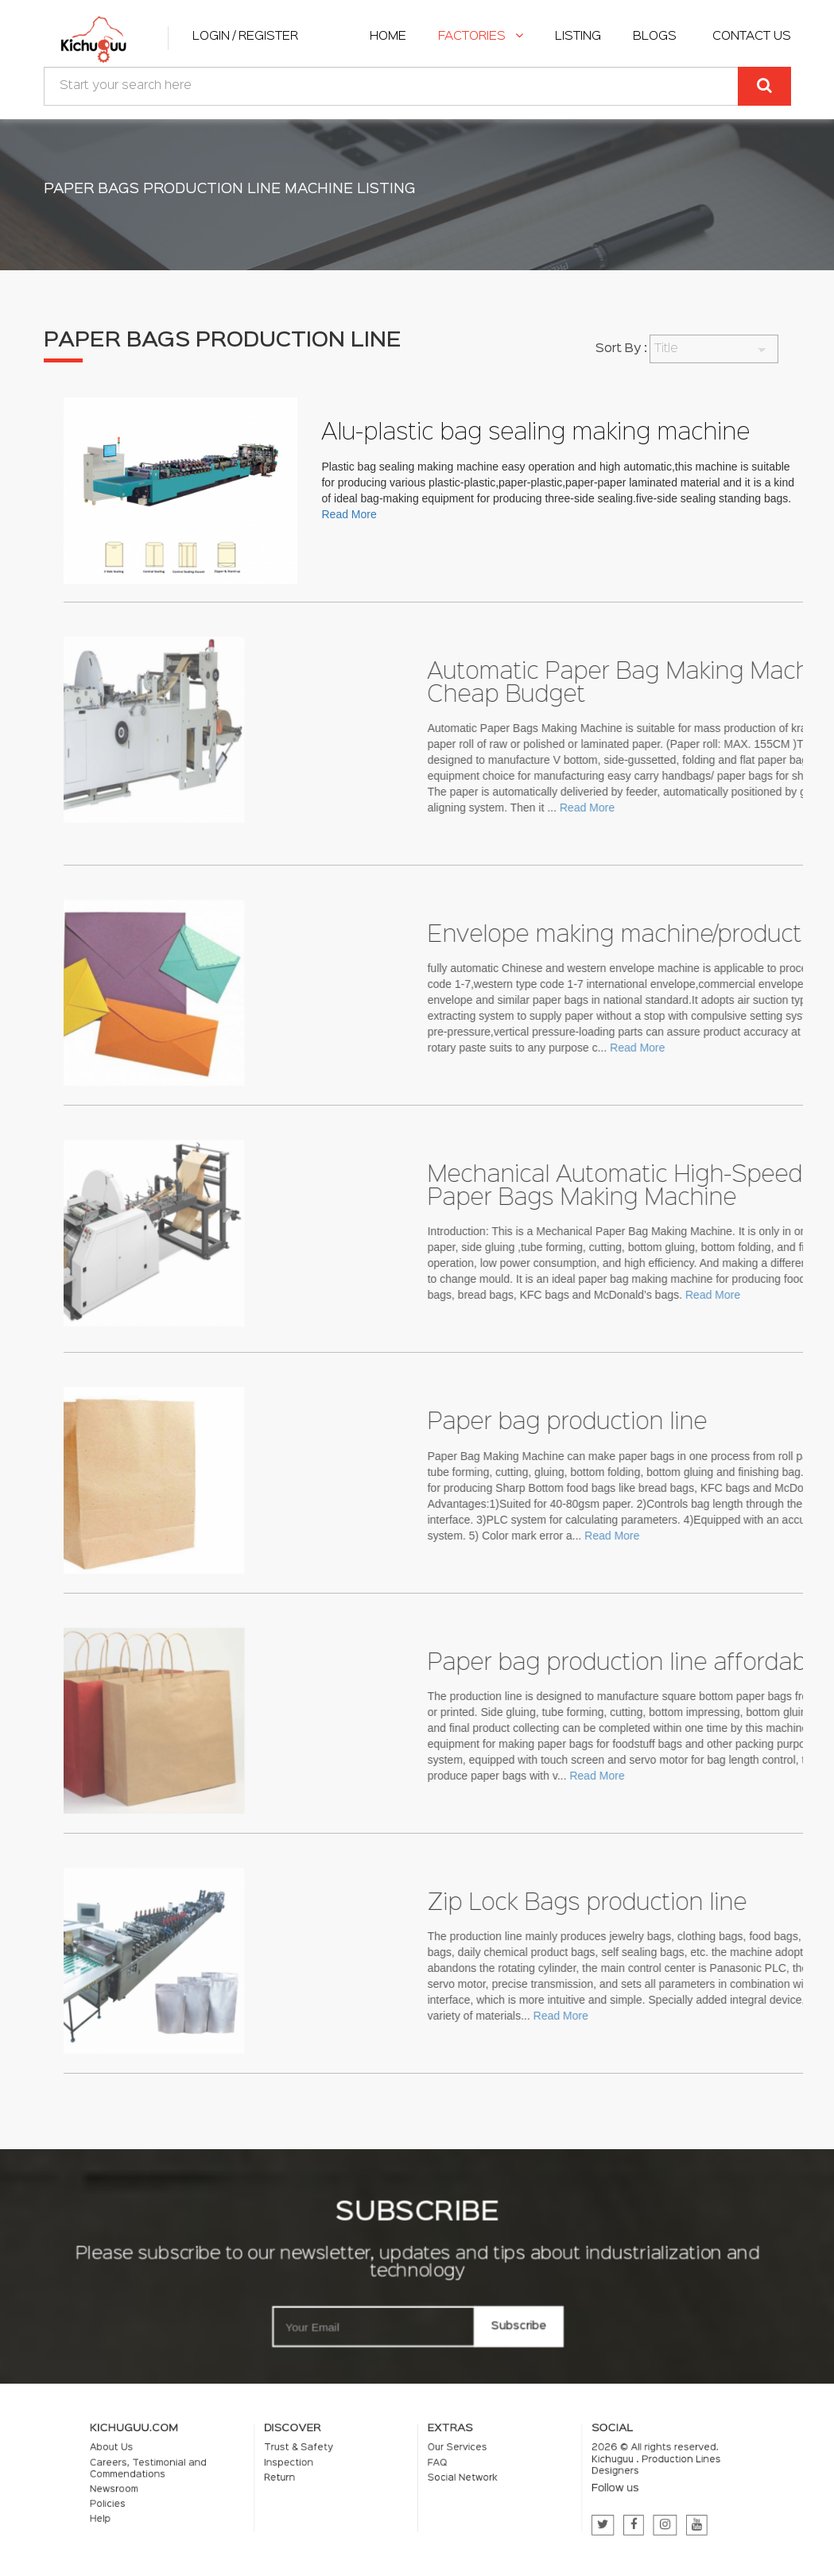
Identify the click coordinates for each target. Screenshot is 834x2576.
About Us (215, 2459)
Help (208, 2505)
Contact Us (751, 36)
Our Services (443, 2459)
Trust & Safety (338, 2459)
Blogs (655, 36)
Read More (348, 514)
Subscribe (510, 2321)
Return (326, 2478)
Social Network (447, 2478)
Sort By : (621, 348)
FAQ (430, 2468)
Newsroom (217, 2486)
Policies (213, 2496)
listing (578, 36)
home (388, 36)
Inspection (332, 2468)
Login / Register (245, 36)
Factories (480, 36)
